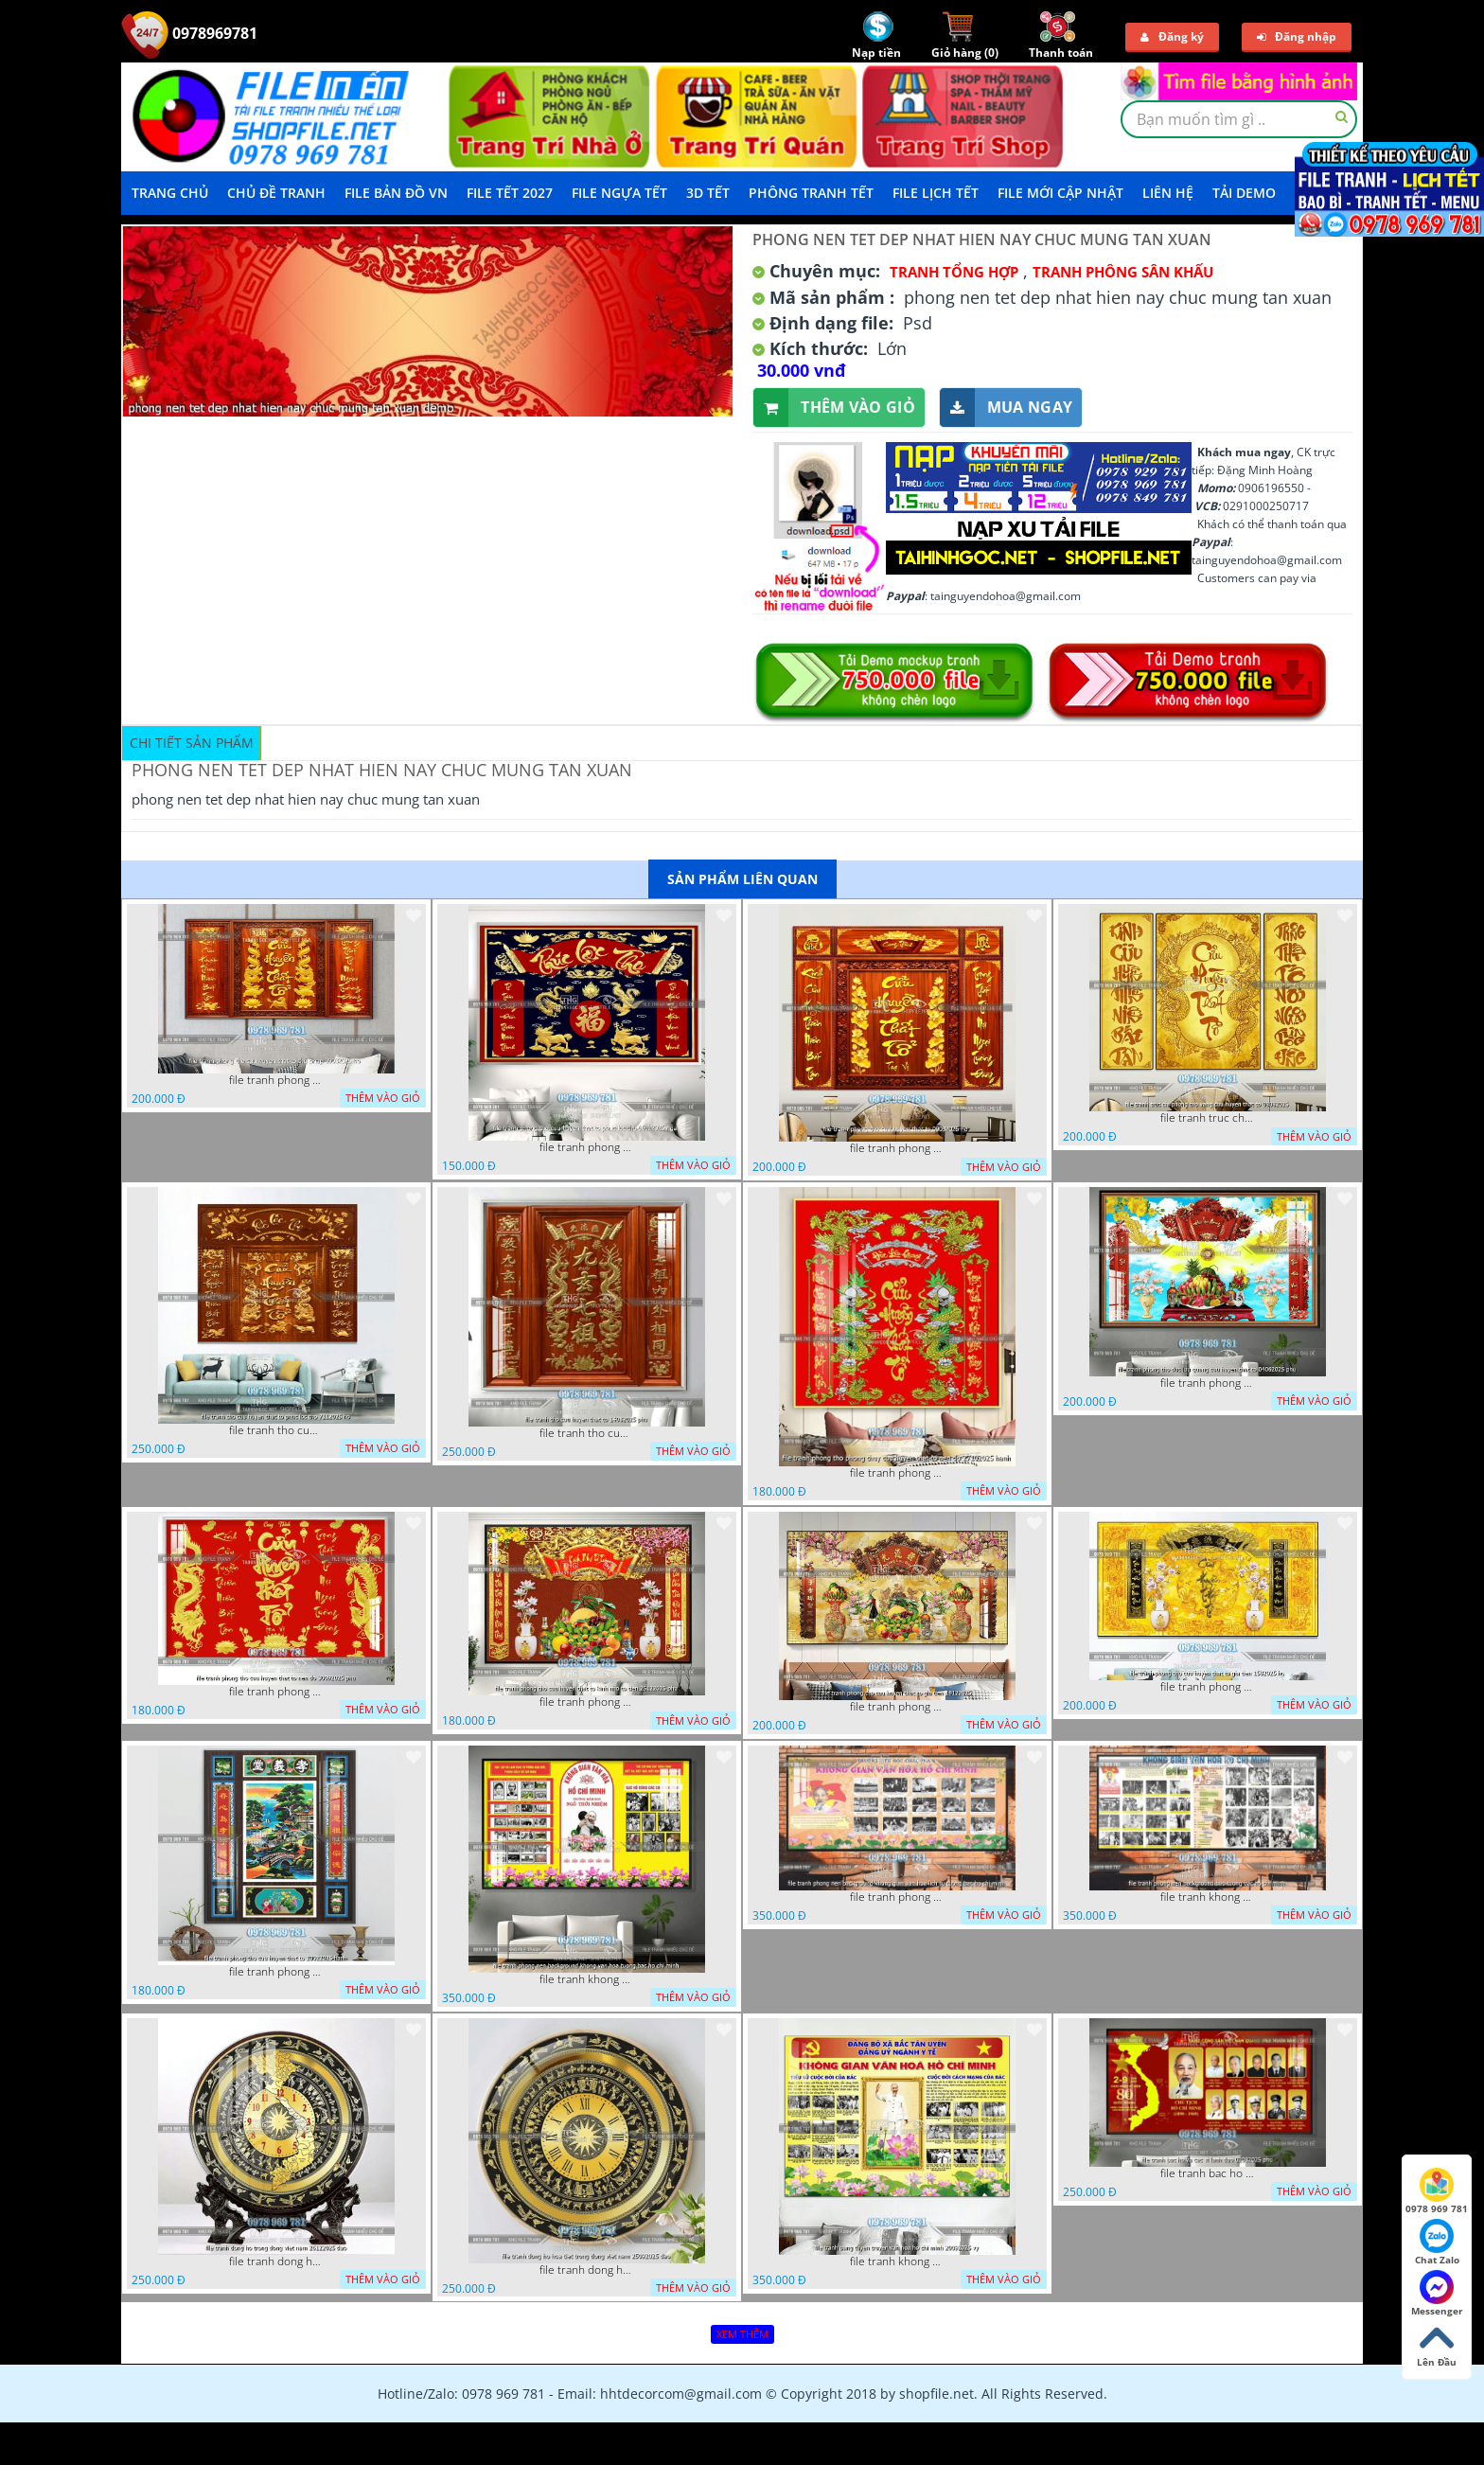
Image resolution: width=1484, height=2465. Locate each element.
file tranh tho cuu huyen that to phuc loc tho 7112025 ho (276, 1430)
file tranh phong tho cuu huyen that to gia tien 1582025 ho (1207, 1687)
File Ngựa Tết (619, 193)
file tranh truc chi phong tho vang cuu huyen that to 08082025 (1207, 1118)
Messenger (1437, 2293)
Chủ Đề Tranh (276, 193)
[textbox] (1239, 119)
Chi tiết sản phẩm (192, 743)
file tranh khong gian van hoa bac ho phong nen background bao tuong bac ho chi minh (1207, 1897)
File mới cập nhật (1060, 193)
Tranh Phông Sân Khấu (1123, 271)
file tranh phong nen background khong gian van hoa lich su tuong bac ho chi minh (897, 1897)
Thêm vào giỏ (834, 407)
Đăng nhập (1296, 36)
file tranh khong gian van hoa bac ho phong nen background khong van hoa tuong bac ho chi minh (586, 1979)
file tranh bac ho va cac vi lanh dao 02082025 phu (1207, 2173)
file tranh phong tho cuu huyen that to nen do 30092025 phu (276, 1691)
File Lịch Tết (935, 193)
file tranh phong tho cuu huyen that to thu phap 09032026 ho (276, 1080)
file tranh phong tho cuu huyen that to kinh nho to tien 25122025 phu (586, 1702)
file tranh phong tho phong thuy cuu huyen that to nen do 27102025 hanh (897, 1473)
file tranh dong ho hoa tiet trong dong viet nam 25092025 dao (586, 2270)
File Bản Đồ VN (396, 193)
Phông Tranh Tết (811, 193)
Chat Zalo (1437, 2242)
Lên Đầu (1437, 2344)
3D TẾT (708, 193)
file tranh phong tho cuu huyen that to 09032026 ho (897, 1148)
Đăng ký (1172, 36)
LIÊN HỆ (1167, 193)
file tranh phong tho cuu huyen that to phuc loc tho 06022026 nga (586, 1147)
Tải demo (1244, 193)
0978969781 (189, 33)
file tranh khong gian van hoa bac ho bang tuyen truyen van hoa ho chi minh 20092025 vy (897, 2261)
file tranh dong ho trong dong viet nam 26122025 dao (276, 2261)
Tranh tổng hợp (954, 271)
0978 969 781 (1436, 2191)
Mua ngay (1006, 407)
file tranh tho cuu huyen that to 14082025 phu (586, 1433)
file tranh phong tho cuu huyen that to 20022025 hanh (276, 1971)
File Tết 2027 (510, 193)
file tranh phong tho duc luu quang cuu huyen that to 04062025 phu (1207, 1383)
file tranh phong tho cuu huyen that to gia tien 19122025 (897, 1706)
